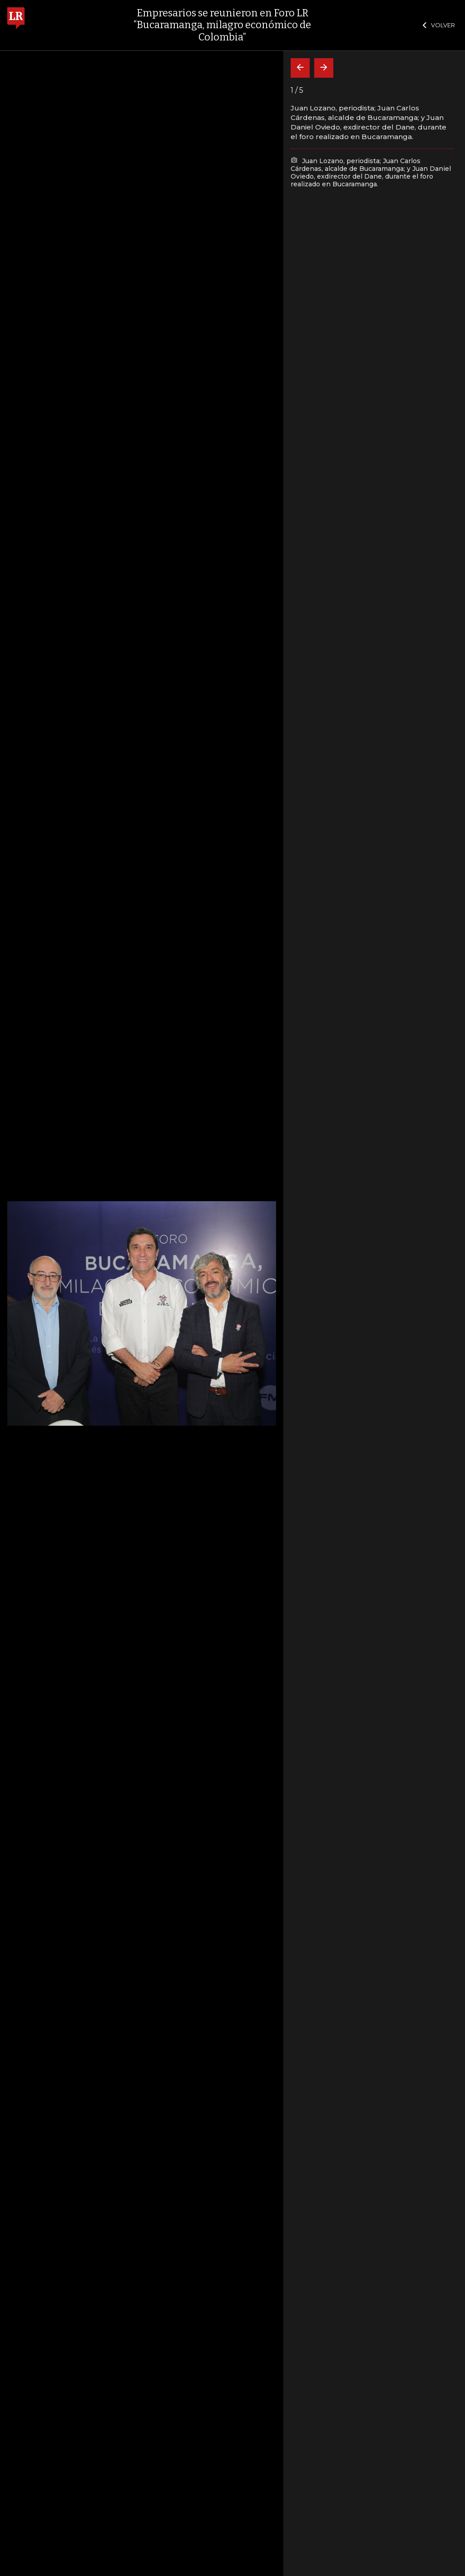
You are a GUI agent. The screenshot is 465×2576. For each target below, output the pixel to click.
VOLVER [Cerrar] (439, 25)
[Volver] (300, 68)
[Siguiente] (323, 68)
